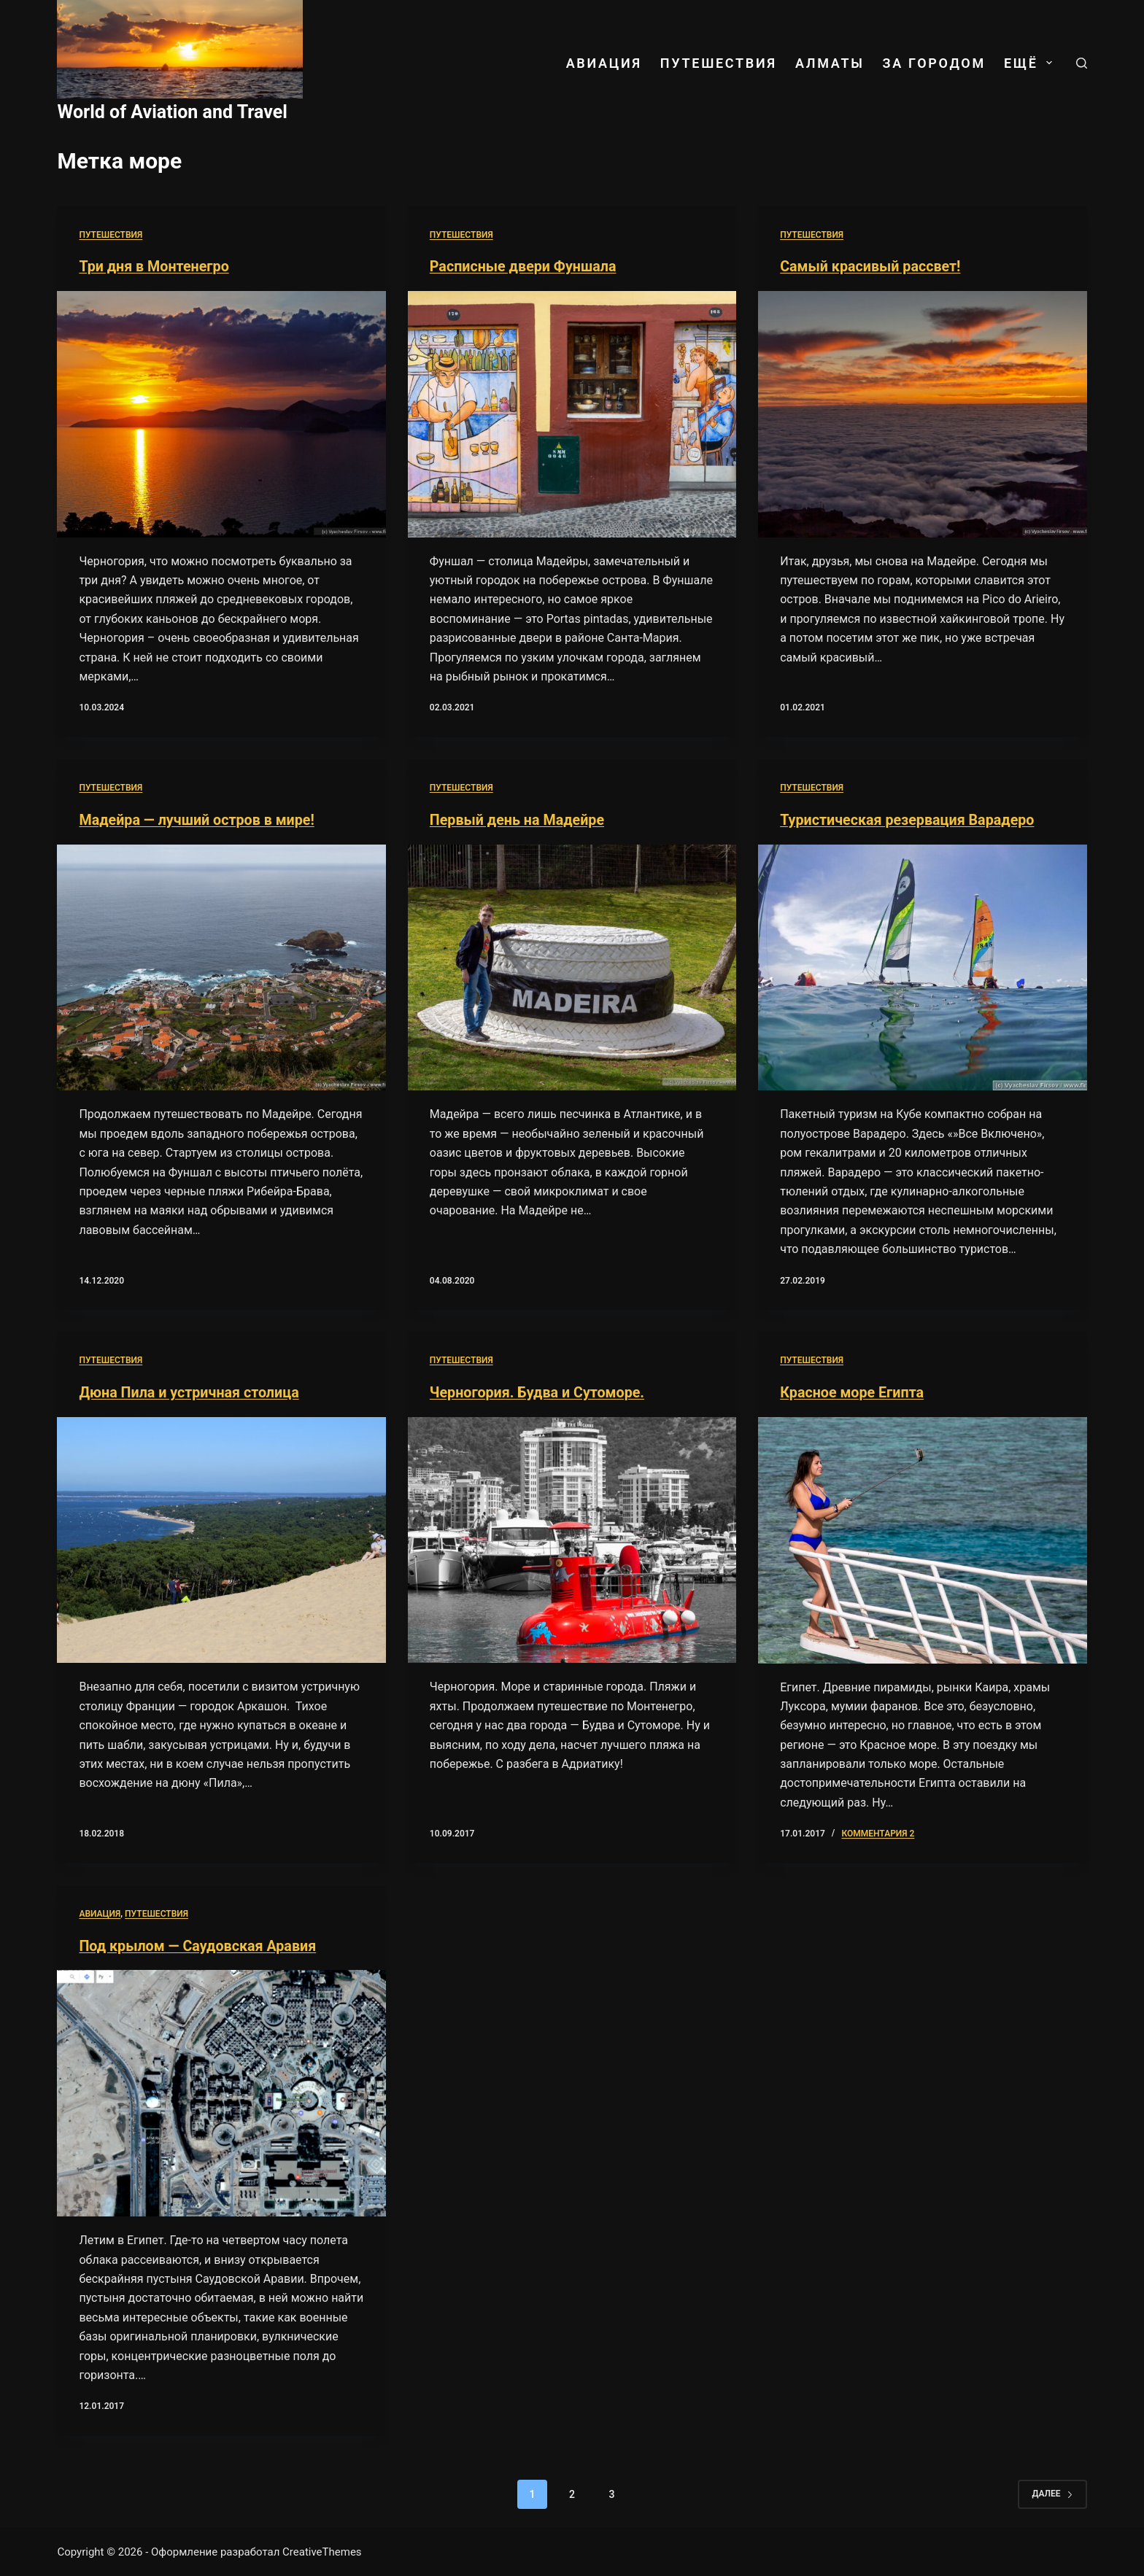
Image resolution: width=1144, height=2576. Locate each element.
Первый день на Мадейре (518, 819)
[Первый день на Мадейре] (572, 966)
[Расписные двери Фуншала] (572, 413)
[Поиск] (1081, 63)
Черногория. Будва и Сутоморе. (539, 1391)
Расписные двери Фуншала (524, 266)
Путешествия (718, 63)
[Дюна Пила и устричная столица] (221, 1539)
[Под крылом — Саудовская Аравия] (221, 2091)
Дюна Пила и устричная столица (190, 1391)
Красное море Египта (853, 1391)
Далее (1052, 2492)
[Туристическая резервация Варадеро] (922, 966)
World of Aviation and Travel (172, 112)
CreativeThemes (322, 2550)
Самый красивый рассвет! (871, 266)
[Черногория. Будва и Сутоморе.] (572, 1539)
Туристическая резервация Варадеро (909, 819)
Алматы (830, 63)
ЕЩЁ (1031, 62)
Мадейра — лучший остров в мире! (198, 819)
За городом (933, 63)
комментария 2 (877, 1832)
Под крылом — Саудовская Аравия (199, 1944)
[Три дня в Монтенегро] (221, 413)
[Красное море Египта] (922, 1539)
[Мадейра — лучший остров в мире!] (221, 966)
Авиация (604, 63)
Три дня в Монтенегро (155, 266)
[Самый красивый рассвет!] (922, 413)
